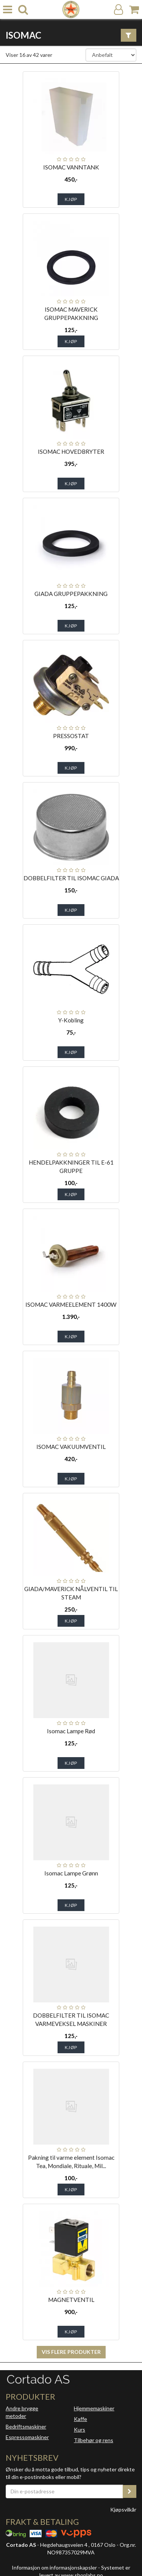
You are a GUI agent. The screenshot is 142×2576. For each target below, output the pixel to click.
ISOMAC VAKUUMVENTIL (71, 1446)
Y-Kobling (71, 1020)
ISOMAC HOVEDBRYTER (71, 451)
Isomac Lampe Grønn (71, 1873)
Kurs (79, 2429)
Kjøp (71, 199)
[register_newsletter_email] (129, 2491)
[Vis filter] (128, 35)
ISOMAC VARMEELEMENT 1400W (71, 1304)
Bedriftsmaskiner (26, 2426)
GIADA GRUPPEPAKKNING (71, 593)
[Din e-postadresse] (64, 2491)
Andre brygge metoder (22, 2412)
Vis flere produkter (71, 2352)
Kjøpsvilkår (123, 2509)
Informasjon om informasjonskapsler (54, 2567)
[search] (23, 10)
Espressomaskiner (27, 2437)
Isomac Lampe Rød (71, 1731)
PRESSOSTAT (71, 735)
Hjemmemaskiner (94, 2408)
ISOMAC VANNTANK (71, 167)
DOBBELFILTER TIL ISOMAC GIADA (71, 878)
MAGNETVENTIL (71, 2299)
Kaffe (80, 2419)
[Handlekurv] (134, 10)
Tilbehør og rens (93, 2440)
